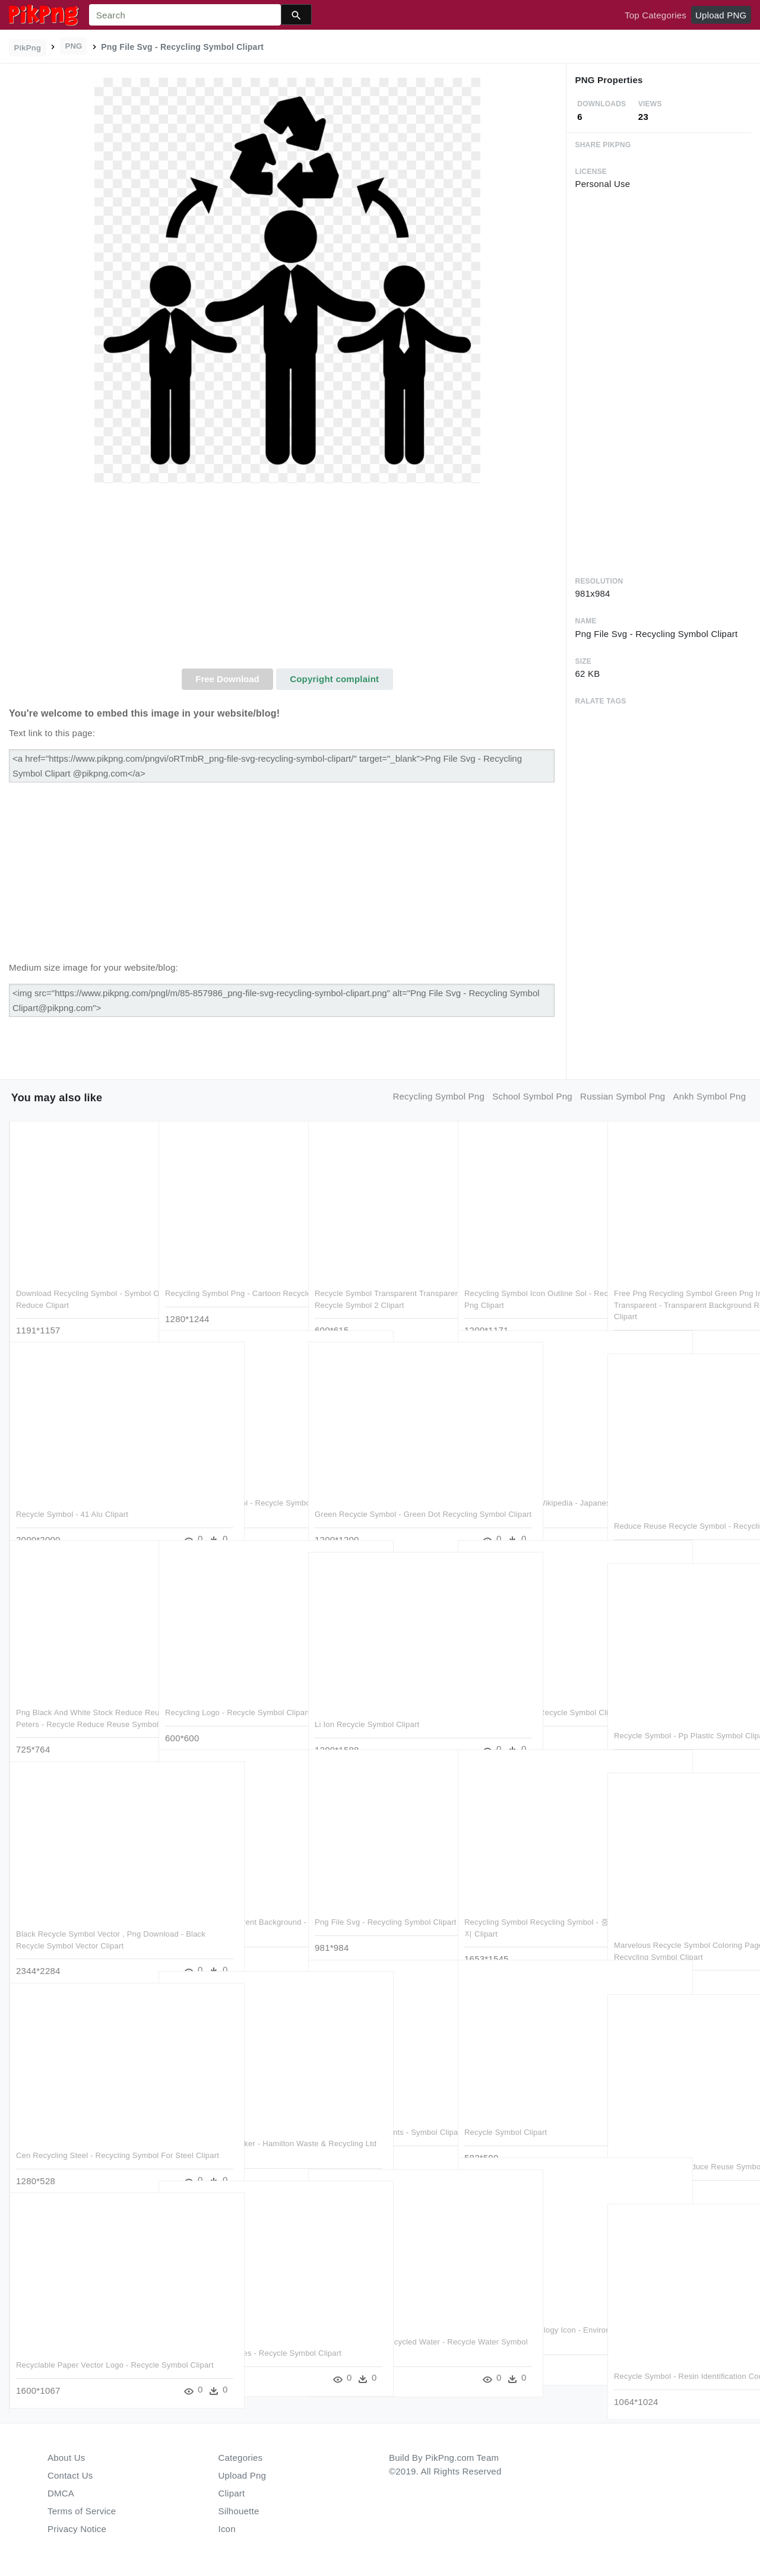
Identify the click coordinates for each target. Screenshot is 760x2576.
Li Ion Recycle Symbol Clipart (367, 1700)
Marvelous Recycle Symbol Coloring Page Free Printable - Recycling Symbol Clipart (678, 1933)
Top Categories (655, 15)
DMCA (61, 2493)
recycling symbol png (438, 1096)
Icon (227, 2529)
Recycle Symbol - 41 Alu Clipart (72, 1490)
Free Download (227, 679)
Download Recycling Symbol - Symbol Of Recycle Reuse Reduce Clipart (77, 1281)
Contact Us (70, 2475)
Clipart (231, 2493)
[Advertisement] (287, 579)
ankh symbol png (709, 1096)
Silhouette (238, 2511)
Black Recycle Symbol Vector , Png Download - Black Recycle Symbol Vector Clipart (78, 1922)
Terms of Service (82, 2511)
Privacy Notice (77, 2529)
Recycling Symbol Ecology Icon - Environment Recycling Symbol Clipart (522, 2318)
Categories (240, 2458)
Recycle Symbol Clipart (505, 2108)
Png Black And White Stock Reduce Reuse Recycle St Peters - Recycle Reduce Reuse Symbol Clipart (79, 1700)
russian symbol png (622, 1096)
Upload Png (242, 2475)
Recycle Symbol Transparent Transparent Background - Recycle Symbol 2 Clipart (376, 1281)
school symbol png (532, 1096)
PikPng (28, 47)
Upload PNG (720, 15)
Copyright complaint (334, 679)
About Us (67, 2458)
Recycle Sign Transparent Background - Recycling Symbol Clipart (221, 1910)
